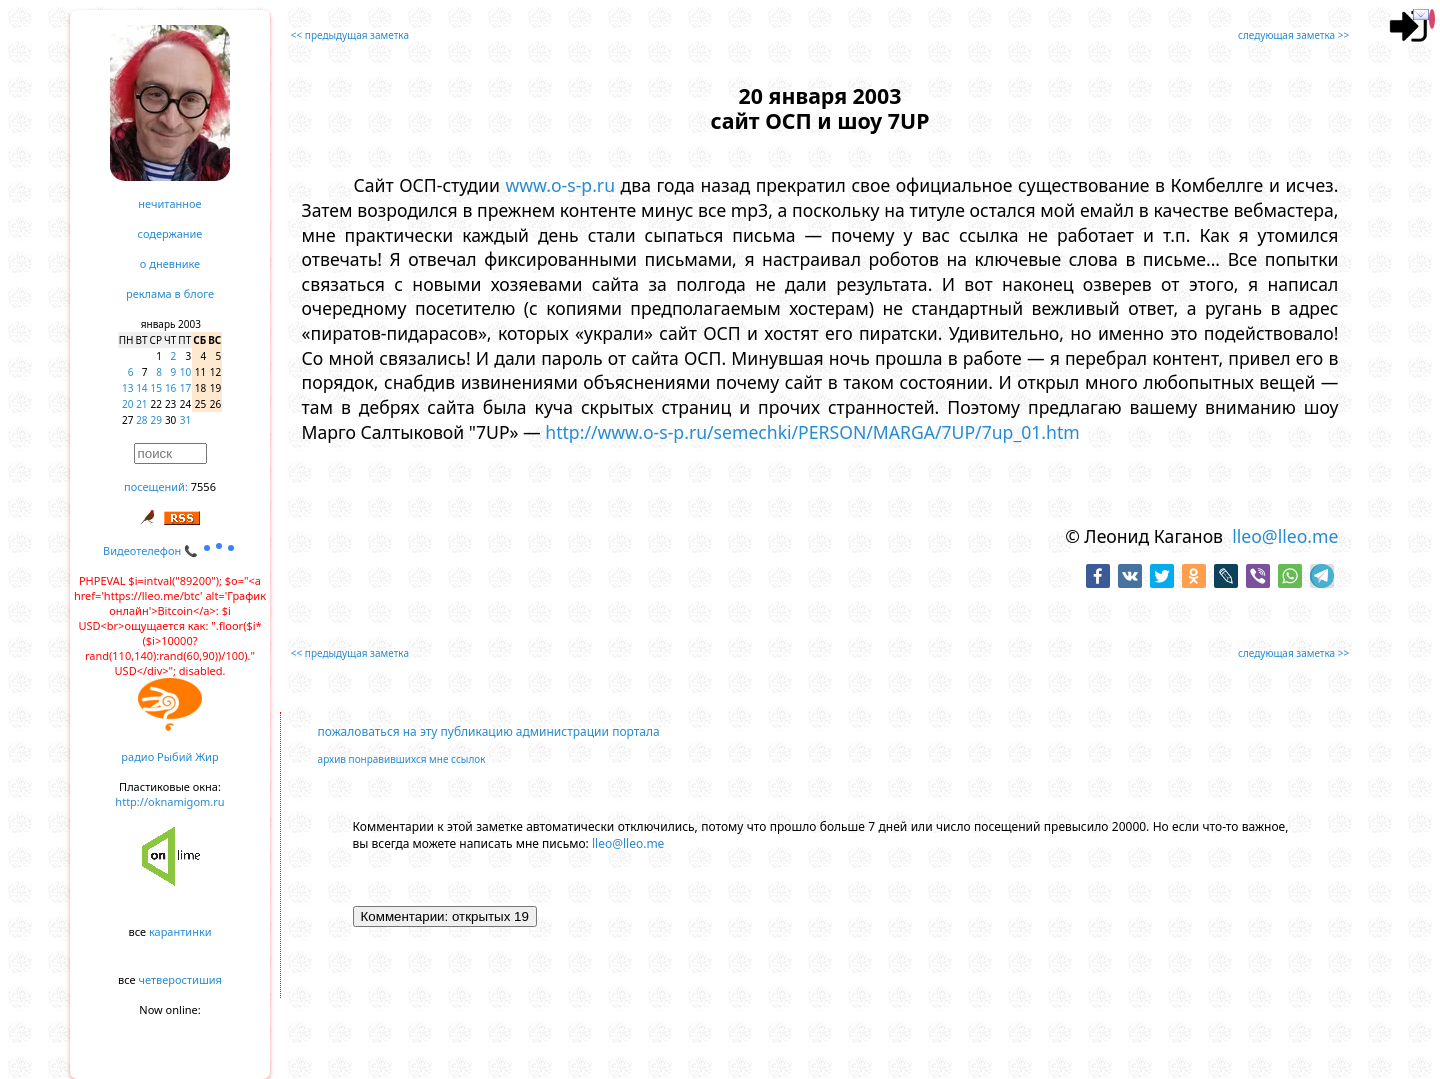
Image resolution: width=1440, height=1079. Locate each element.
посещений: (156, 486)
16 (170, 388)
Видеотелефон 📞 (170, 550)
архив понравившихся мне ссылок (402, 759)
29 (156, 420)
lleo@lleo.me (1285, 536)
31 (185, 420)
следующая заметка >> (1293, 35)
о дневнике (170, 263)
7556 (203, 486)
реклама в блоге (170, 293)
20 (127, 404)
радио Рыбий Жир (169, 756)
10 (185, 372)
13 (127, 388)
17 (185, 388)
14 (141, 388)
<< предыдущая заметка (350, 35)
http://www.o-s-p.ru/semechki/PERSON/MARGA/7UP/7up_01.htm (812, 432)
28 (141, 420)
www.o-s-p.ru (560, 185)
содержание (170, 233)
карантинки (180, 931)
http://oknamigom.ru (169, 801)
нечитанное (169, 203)
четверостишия (180, 979)
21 (141, 404)
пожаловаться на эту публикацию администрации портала (489, 731)
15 (156, 388)
